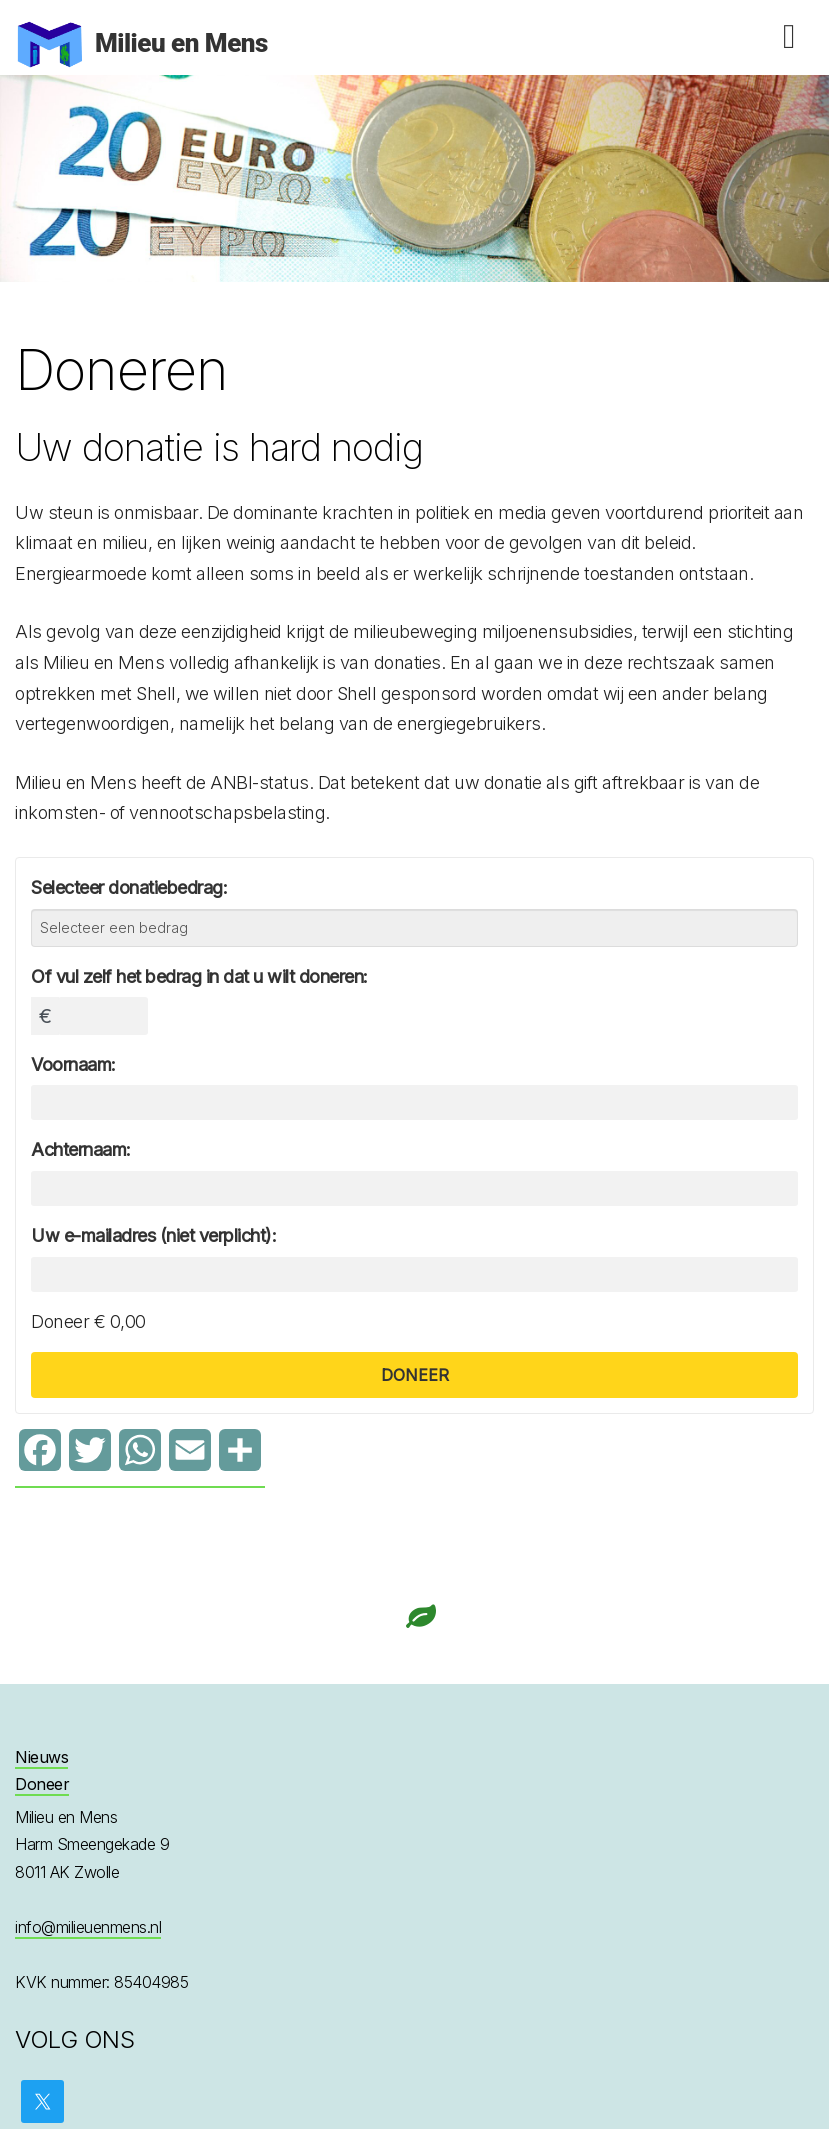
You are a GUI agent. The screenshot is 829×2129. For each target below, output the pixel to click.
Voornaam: (73, 1064)
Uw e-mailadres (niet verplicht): (153, 1235)
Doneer (42, 1784)
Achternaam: (81, 1149)
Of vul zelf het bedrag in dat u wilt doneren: (199, 976)
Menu (789, 37)
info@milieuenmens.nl (88, 1927)
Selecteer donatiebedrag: (129, 887)
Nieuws (41, 1757)
